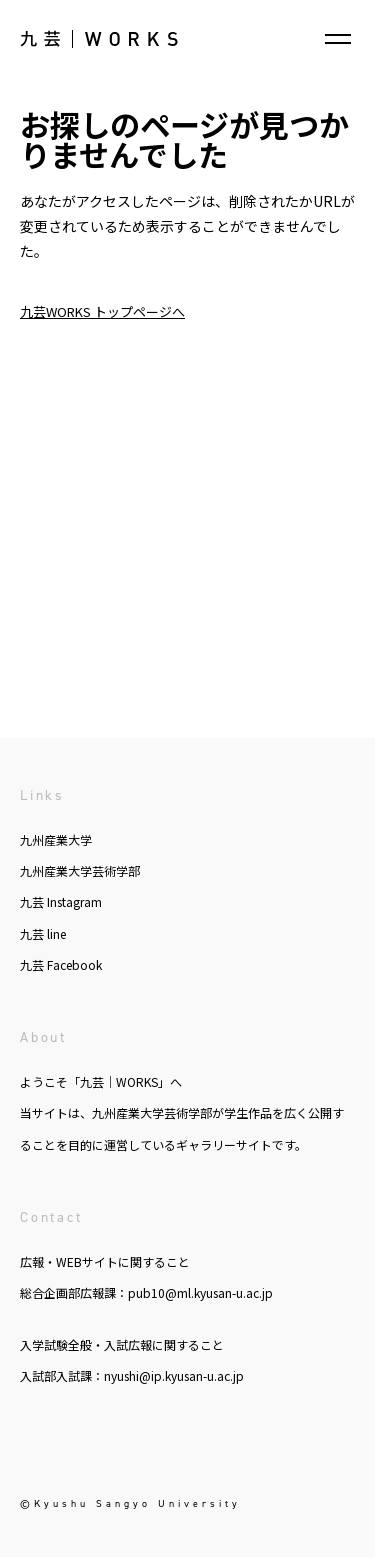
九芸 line (43, 933)
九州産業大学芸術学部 (80, 870)
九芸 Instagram (61, 901)
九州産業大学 (56, 839)
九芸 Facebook (61, 964)
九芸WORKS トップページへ (102, 311)
